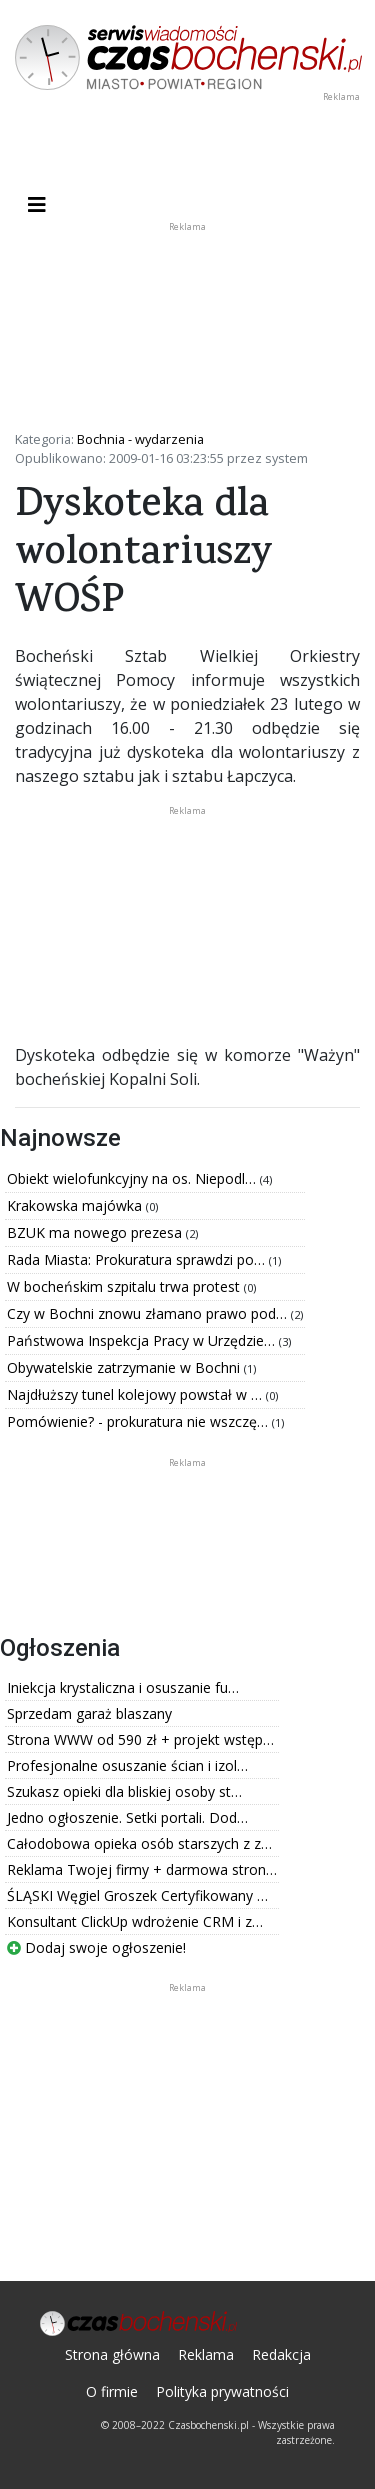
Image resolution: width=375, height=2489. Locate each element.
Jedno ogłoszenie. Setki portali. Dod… (127, 1817)
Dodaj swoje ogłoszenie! (96, 1947)
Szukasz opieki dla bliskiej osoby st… (124, 1791)
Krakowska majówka (76, 1205)
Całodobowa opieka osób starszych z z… (139, 1843)
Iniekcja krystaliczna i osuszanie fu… (123, 1687)
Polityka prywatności (222, 2391)
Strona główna (112, 2354)
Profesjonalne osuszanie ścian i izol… (127, 1765)
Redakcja (281, 2354)
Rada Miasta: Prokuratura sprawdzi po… (138, 1259)
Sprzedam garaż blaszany (89, 1713)
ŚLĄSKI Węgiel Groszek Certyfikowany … (137, 1895)
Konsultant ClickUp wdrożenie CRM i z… (135, 1921)
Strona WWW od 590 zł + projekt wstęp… (140, 1739)
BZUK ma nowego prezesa (96, 1232)
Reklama (206, 2354)
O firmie (112, 2391)
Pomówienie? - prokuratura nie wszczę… (139, 1421)
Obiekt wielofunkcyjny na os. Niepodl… (133, 1178)
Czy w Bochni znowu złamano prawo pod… (149, 1313)
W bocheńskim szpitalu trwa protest (125, 1286)
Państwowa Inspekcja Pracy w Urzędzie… (143, 1340)
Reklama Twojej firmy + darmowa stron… (142, 1869)
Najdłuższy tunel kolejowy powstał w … (136, 1394)
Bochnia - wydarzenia (140, 439)
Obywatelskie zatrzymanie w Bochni (125, 1367)
